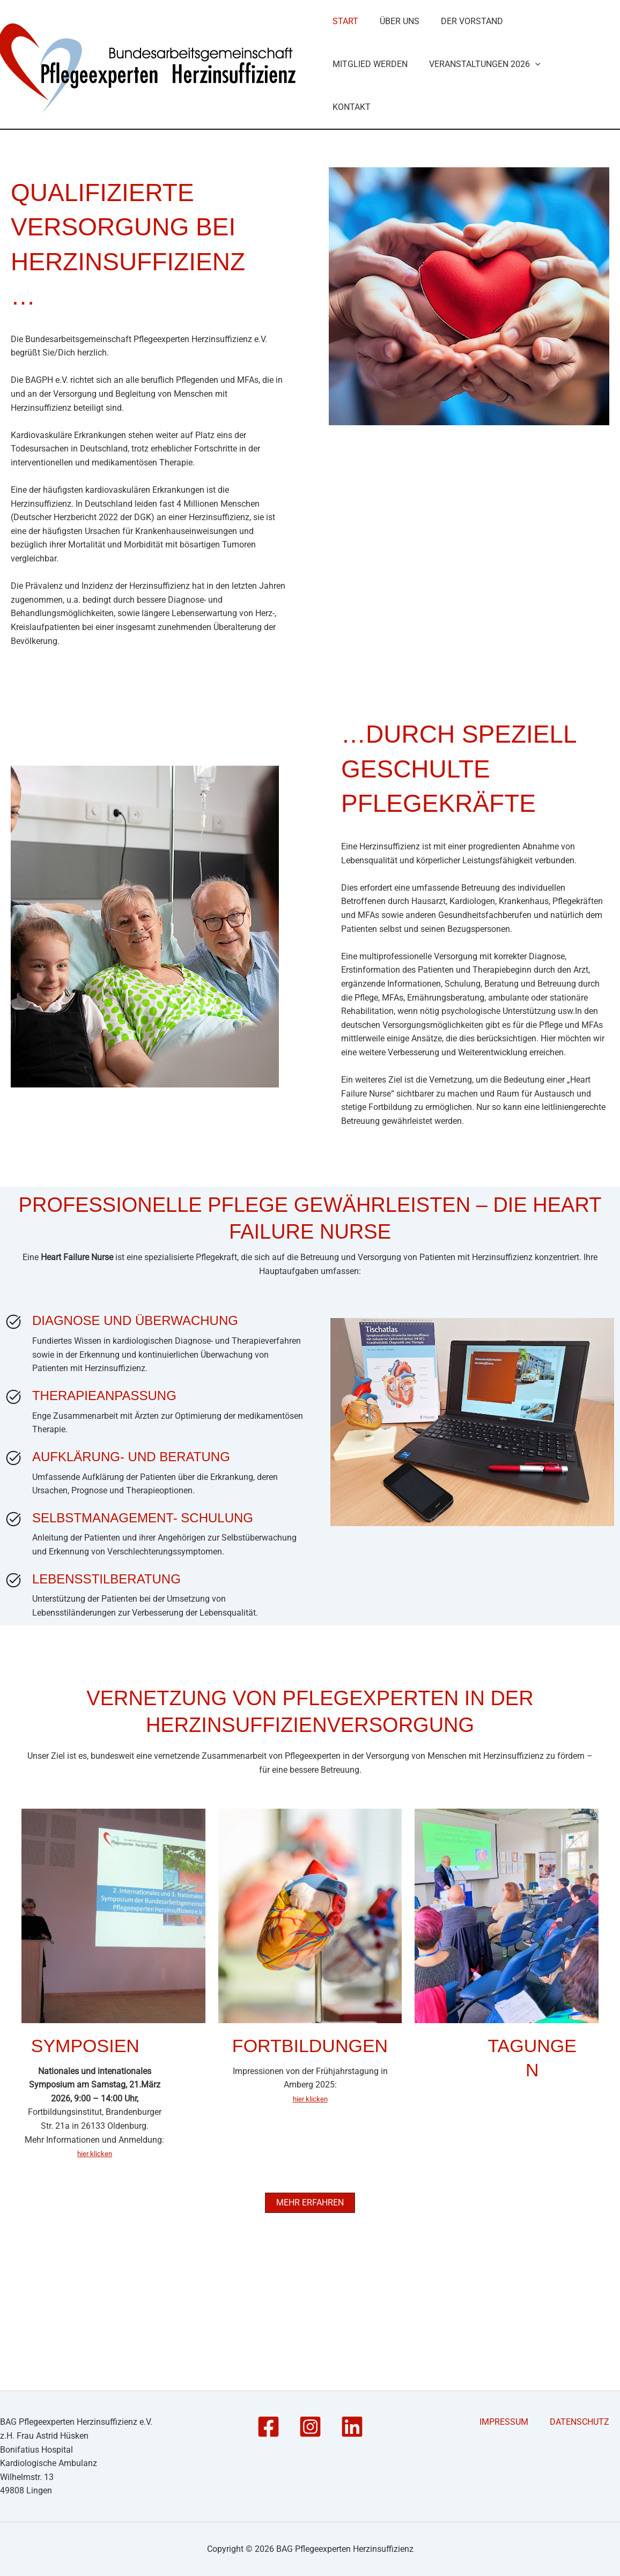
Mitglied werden (551, 102)
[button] (437, 225)
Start (344, 102)
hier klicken (94, 2271)
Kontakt (480, 225)
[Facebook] (268, 2427)
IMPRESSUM (527, 2422)
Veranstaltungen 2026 (387, 225)
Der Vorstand (464, 102)
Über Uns (395, 102)
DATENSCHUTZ (590, 2422)
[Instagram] (310, 2427)
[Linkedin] (352, 2427)
